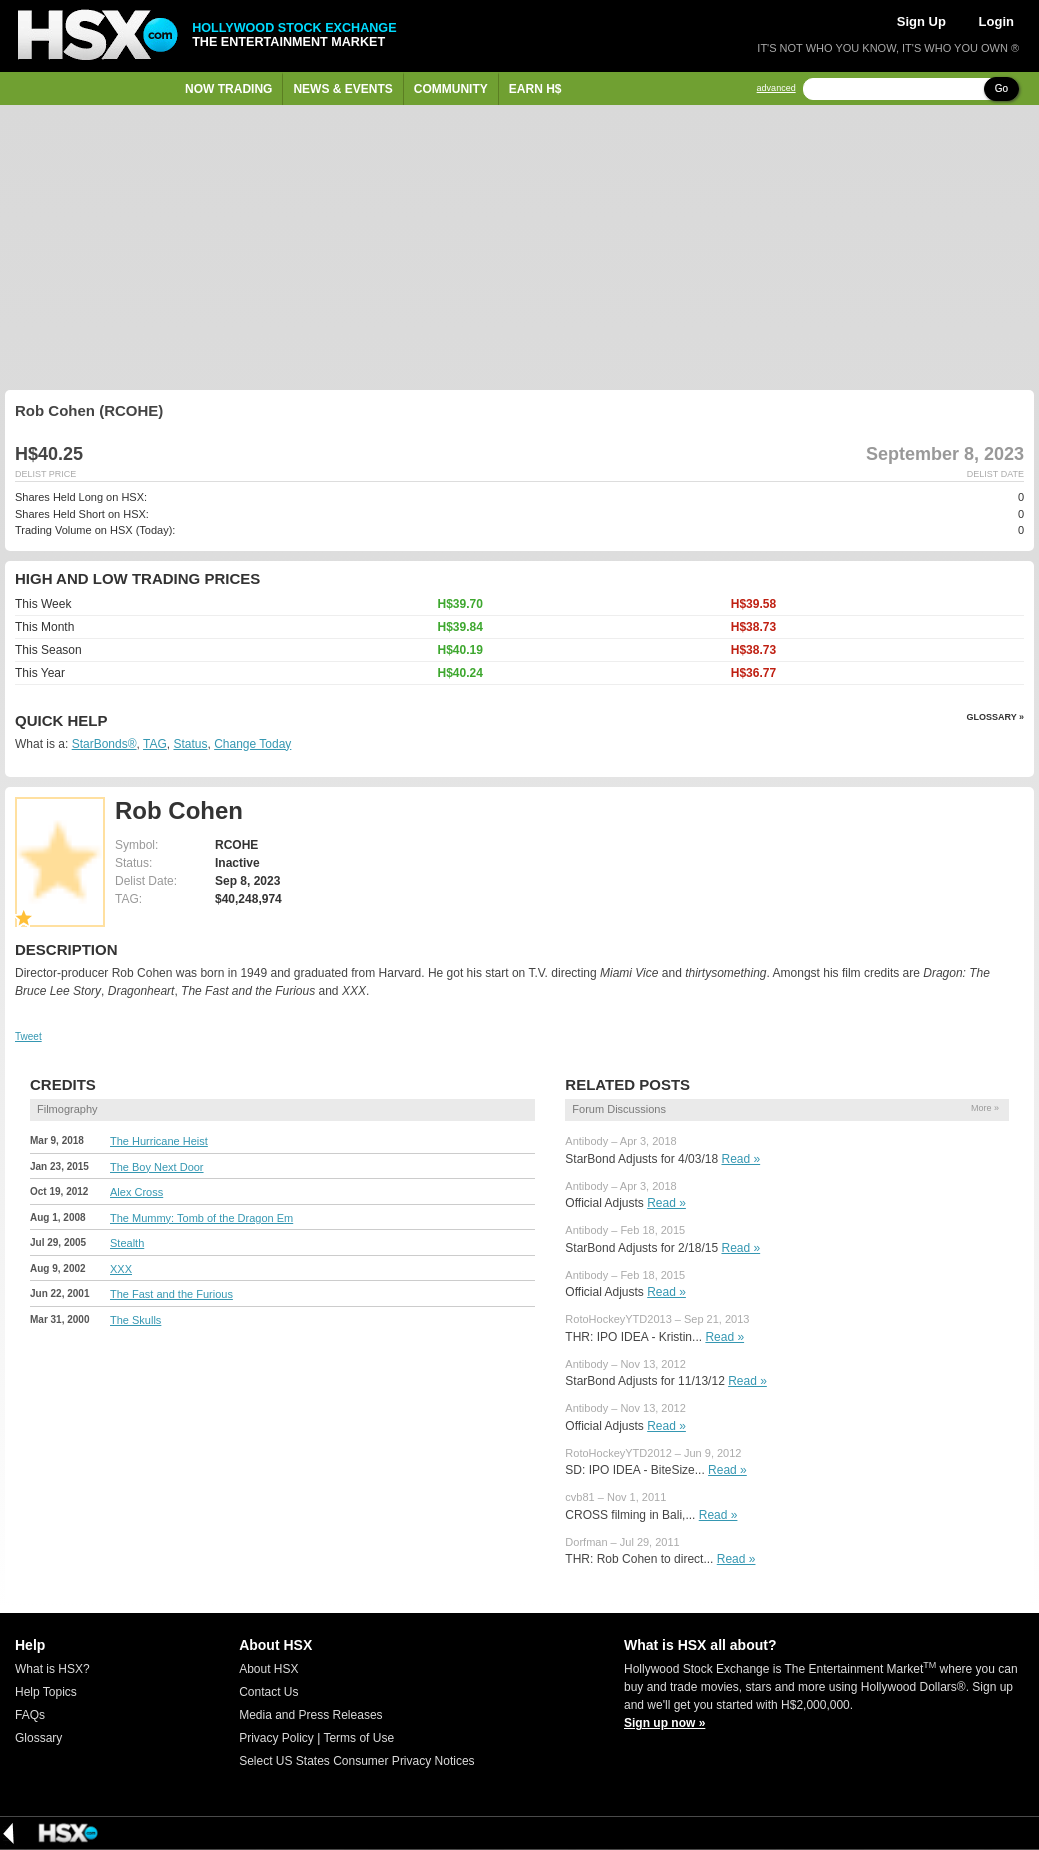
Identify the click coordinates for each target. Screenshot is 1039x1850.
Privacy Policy (276, 1738)
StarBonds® (104, 744)
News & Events (342, 89)
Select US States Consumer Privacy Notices (356, 1761)
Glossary (38, 1738)
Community (451, 89)
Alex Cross (136, 1192)
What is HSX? (52, 1669)
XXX (121, 1269)
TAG (155, 744)
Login (996, 21)
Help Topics (46, 1692)
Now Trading (228, 89)
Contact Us (268, 1692)
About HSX (268, 1669)
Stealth (127, 1243)
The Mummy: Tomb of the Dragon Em (201, 1218)
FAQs (30, 1715)
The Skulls (135, 1320)
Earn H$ (535, 89)
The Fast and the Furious (171, 1294)
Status (190, 744)
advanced (776, 88)
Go (1001, 88)
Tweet (28, 1036)
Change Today (252, 744)
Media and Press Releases (310, 1715)
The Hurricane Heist (159, 1141)
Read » (740, 1159)
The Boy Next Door (157, 1167)
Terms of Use (358, 1738)
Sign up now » (664, 1723)
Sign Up (921, 21)
